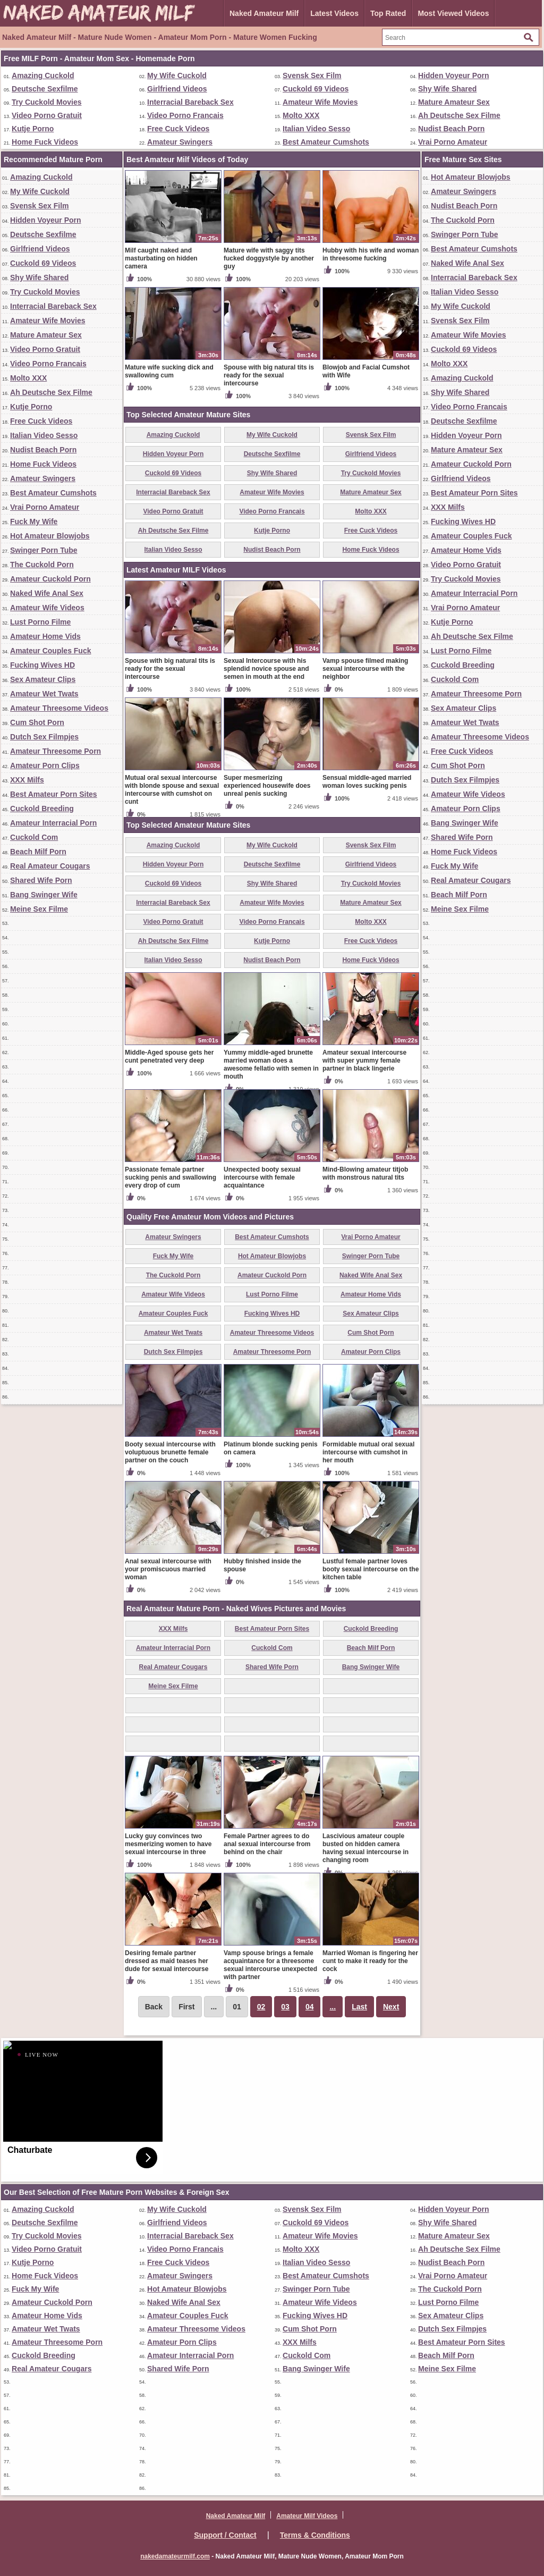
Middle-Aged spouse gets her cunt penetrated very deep (169, 1056)
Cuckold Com (34, 837)
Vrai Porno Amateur (452, 142)
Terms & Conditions (315, 2535)
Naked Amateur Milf (264, 13)
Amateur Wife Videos (47, 607)
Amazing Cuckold (43, 75)
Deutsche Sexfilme (45, 89)
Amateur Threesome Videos (59, 708)
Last (359, 2006)
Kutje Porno (33, 128)
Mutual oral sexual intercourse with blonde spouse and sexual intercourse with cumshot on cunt (172, 789)
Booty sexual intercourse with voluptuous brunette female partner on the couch (170, 1452)
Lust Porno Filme (40, 622)
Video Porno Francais (185, 115)
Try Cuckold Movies (46, 102)
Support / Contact (225, 2535)
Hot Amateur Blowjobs (50, 536)
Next (391, 2006)
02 (261, 2006)
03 (285, 2006)
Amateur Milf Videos (306, 2516)
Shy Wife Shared (447, 89)
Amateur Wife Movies (320, 102)
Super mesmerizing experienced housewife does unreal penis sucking (267, 785)
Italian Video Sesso (316, 128)
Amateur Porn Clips (45, 765)
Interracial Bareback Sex (190, 102)
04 (309, 2006)
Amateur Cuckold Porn (50, 579)
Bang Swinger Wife (44, 894)
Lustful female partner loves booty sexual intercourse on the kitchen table (370, 1569)
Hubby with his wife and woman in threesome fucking (370, 254)
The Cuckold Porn (42, 564)
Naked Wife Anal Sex (46, 593)
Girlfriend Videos (177, 89)
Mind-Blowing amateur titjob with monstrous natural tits (365, 1173)
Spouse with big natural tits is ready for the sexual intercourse (269, 375)
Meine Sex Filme (39, 909)
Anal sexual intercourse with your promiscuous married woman (168, 1569)
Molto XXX (301, 115)
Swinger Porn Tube (44, 550)
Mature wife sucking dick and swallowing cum (169, 371)
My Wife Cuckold (177, 75)
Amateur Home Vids (45, 636)
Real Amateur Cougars (50, 866)
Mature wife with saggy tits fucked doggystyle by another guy (269, 258)
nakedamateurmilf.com (175, 2556)
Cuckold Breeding (42, 808)
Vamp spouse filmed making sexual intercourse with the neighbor (365, 668)
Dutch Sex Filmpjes (44, 737)
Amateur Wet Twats (44, 693)
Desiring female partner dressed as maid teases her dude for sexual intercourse (166, 1961)
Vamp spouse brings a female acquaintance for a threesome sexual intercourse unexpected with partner (270, 1965)
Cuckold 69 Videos (315, 89)
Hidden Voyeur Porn (453, 75)
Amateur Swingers (179, 142)
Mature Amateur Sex (454, 102)
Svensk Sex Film (312, 75)
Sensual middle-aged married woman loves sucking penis (366, 781)
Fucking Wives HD (42, 665)
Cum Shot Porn (37, 722)
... (332, 2006)
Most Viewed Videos (453, 13)
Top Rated (388, 13)
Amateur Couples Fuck (50, 650)
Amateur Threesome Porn (55, 751)
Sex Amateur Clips (42, 679)
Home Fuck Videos (45, 142)
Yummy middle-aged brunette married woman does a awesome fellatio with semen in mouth (271, 1064)
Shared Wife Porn (41, 880)
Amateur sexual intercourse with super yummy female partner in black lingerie (364, 1060)
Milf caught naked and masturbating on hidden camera (161, 258)
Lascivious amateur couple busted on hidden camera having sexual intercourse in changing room (365, 1848)
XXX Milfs (27, 780)
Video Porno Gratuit (47, 115)
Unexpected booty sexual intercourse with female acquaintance (262, 1177)
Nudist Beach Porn (451, 128)
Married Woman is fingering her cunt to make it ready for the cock (370, 1961)
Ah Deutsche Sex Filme (459, 115)
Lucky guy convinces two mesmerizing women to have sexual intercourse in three (168, 1844)
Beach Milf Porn (38, 851)
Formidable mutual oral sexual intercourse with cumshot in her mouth (368, 1452)
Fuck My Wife (33, 521)
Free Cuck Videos (178, 128)
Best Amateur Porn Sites (53, 794)
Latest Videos (334, 13)
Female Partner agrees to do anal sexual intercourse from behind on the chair (267, 1844)
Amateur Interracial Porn (53, 823)
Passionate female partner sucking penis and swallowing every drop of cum (170, 1177)
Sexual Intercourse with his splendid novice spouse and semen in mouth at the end (266, 668)
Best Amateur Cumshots (326, 142)
